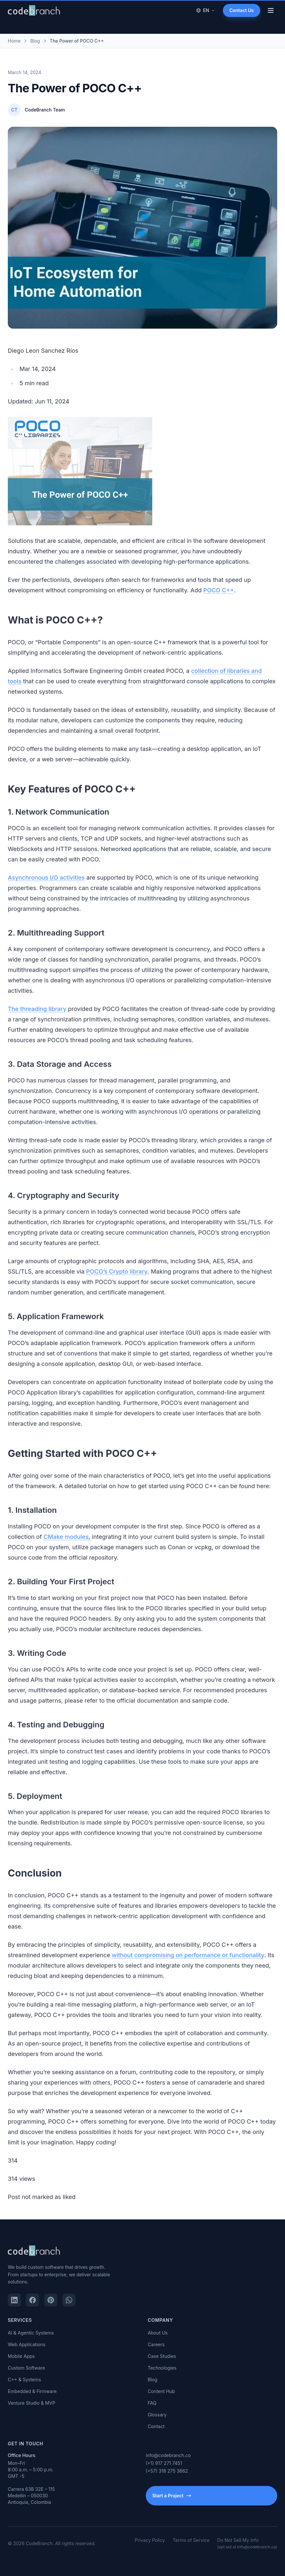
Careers (156, 2344)
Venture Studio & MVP (31, 2403)
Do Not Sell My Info (247, 2543)
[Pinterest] (50, 2300)
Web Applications (26, 2344)
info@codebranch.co (168, 2455)
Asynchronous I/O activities (46, 892)
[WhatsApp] (68, 2300)
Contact (156, 2426)
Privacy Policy (150, 2540)
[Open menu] (270, 10)
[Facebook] (32, 2300)
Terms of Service (191, 2540)
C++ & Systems (24, 2379)
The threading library (37, 1024)
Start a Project (171, 2495)
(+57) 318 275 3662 (167, 2471)
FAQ (152, 2403)
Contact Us (241, 10)
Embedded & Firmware (32, 2391)
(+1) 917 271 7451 (164, 2463)
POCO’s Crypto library (117, 1286)
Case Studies (162, 2356)
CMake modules (66, 1552)
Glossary (157, 2414)
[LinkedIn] (14, 2300)
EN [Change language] (205, 10)
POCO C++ (218, 605)
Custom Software (26, 2368)
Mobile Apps (21, 2356)
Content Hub (161, 2391)
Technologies (162, 2368)
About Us (158, 2332)
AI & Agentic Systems (31, 2332)
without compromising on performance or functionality (188, 1970)
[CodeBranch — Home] (34, 10)
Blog (152, 2379)
